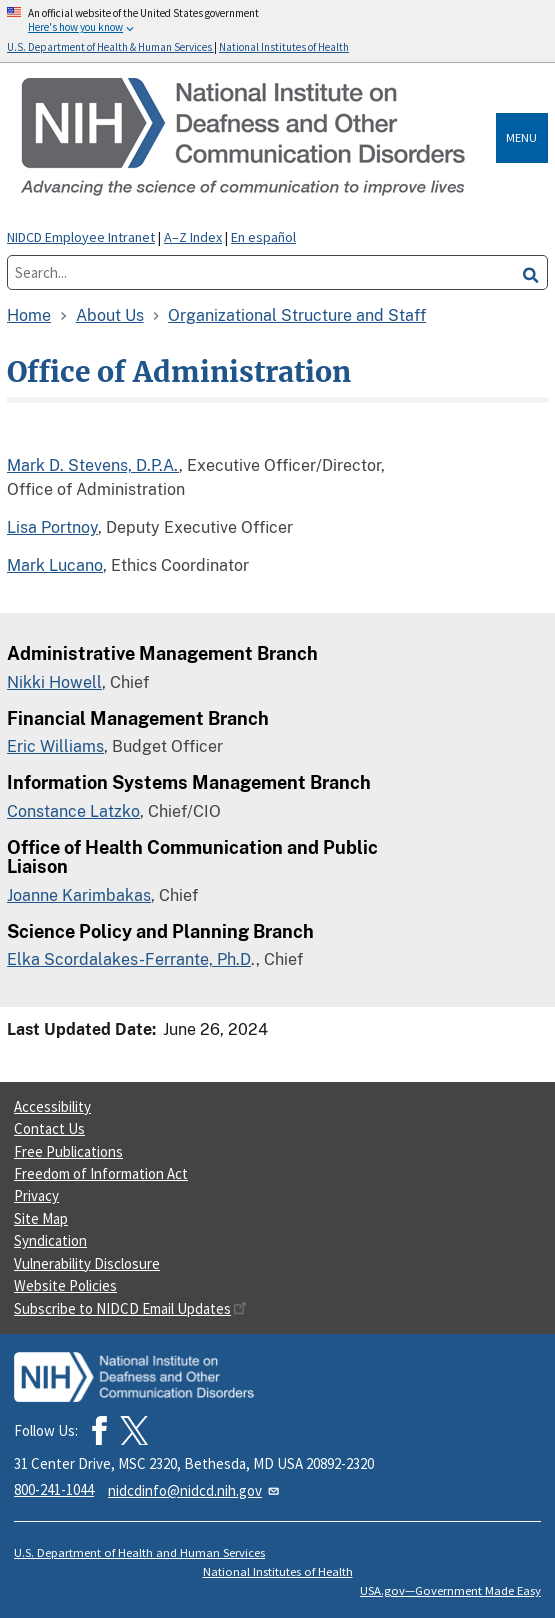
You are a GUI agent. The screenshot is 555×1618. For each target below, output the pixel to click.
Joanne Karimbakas (79, 895)
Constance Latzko (73, 811)
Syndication (50, 1240)
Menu (521, 137)
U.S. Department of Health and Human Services (139, 1552)
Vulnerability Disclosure (87, 1263)
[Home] (255, 138)
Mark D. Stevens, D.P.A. (93, 465)
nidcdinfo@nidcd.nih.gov (195, 1490)
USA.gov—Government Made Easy (450, 1590)
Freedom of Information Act (101, 1173)
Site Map (41, 1218)
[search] (531, 272)
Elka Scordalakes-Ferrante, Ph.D (129, 959)
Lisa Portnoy (52, 527)
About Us (110, 315)
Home (29, 315)
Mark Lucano (55, 565)
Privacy (36, 1195)
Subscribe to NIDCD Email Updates (130, 1308)
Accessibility (52, 1106)
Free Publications (68, 1151)
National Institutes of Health (278, 1571)
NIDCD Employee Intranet (81, 237)
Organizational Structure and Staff (297, 315)
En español (263, 237)
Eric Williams (55, 746)
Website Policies (65, 1285)
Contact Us (49, 1128)
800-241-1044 (54, 1489)
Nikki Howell (54, 682)
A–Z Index (193, 237)
